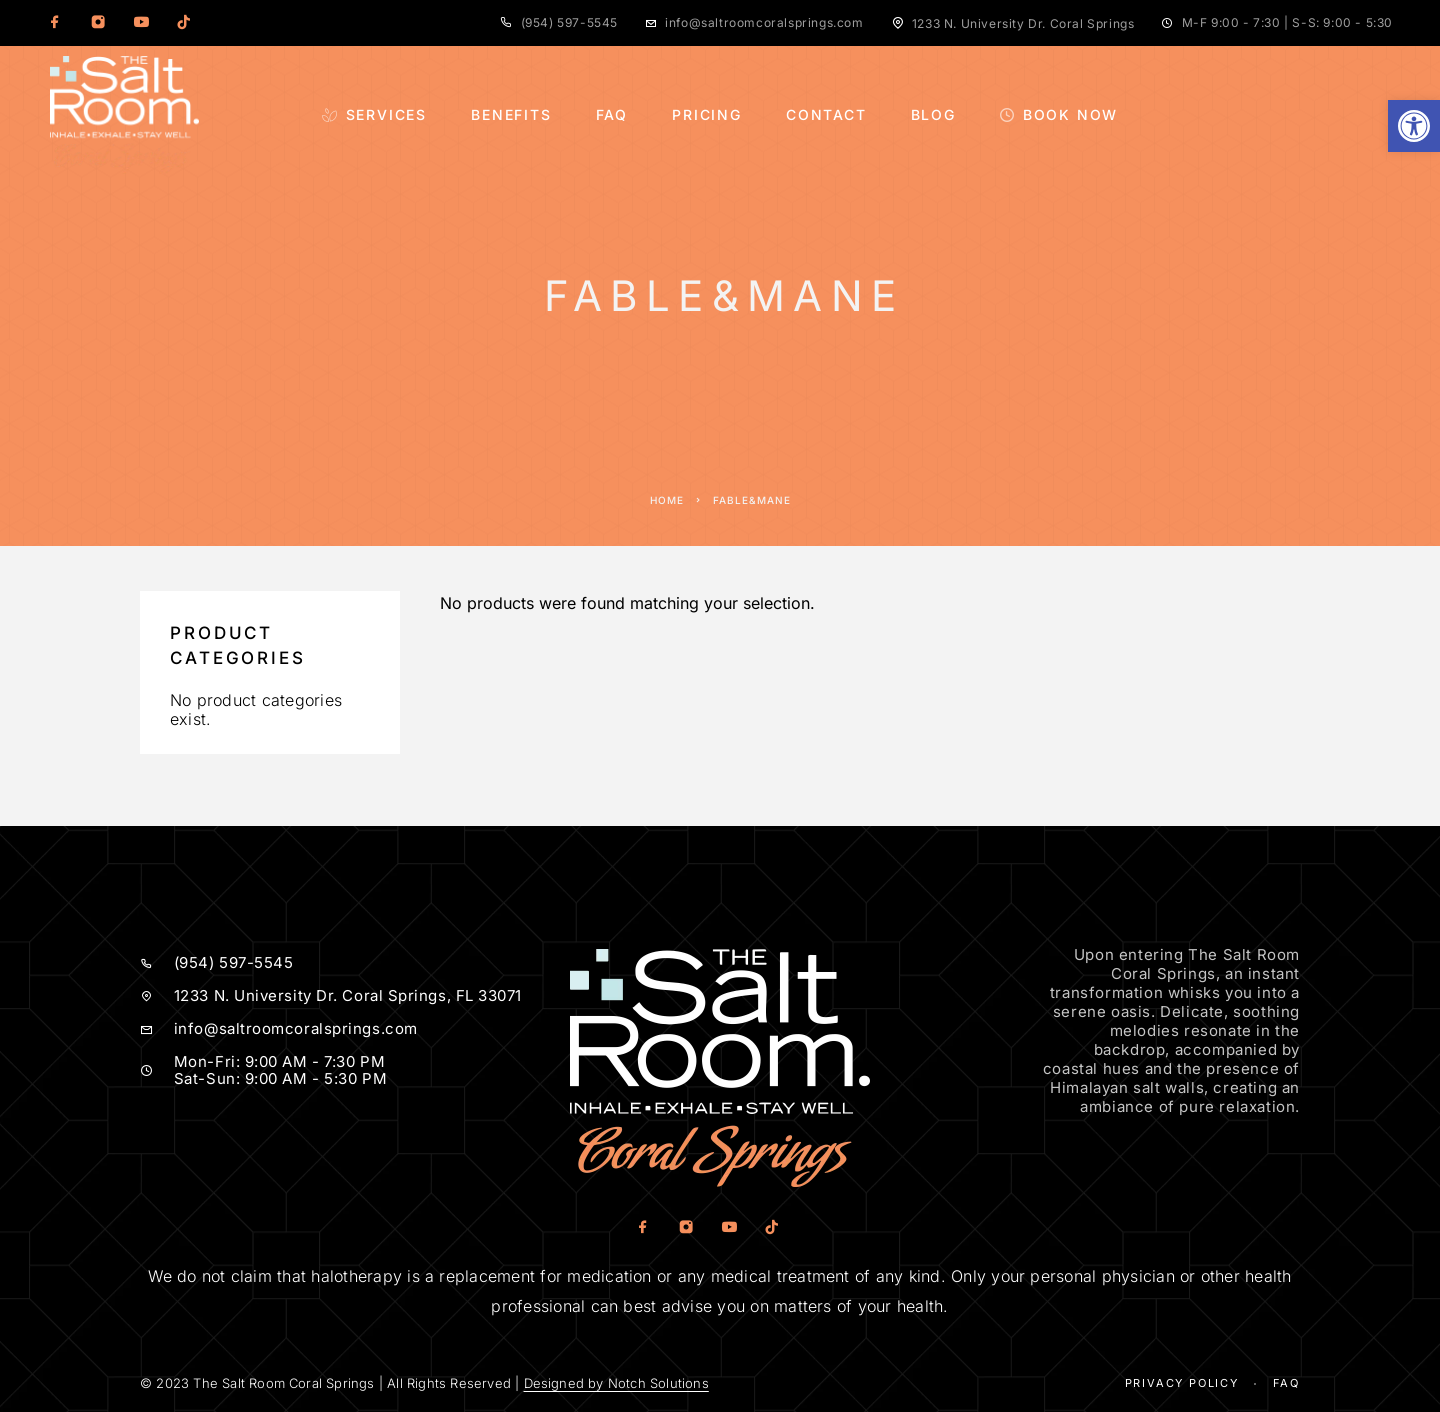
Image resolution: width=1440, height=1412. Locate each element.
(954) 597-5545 (569, 22)
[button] (1414, 126)
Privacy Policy (1182, 1383)
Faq (1286, 1383)
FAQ (612, 115)
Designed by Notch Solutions (616, 1383)
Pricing (707, 115)
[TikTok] (184, 23)
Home (667, 500)
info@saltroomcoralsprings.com (764, 22)
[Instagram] (98, 23)
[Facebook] (55, 23)
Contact (826, 115)
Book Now (1059, 115)
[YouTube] (141, 23)
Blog (933, 115)
